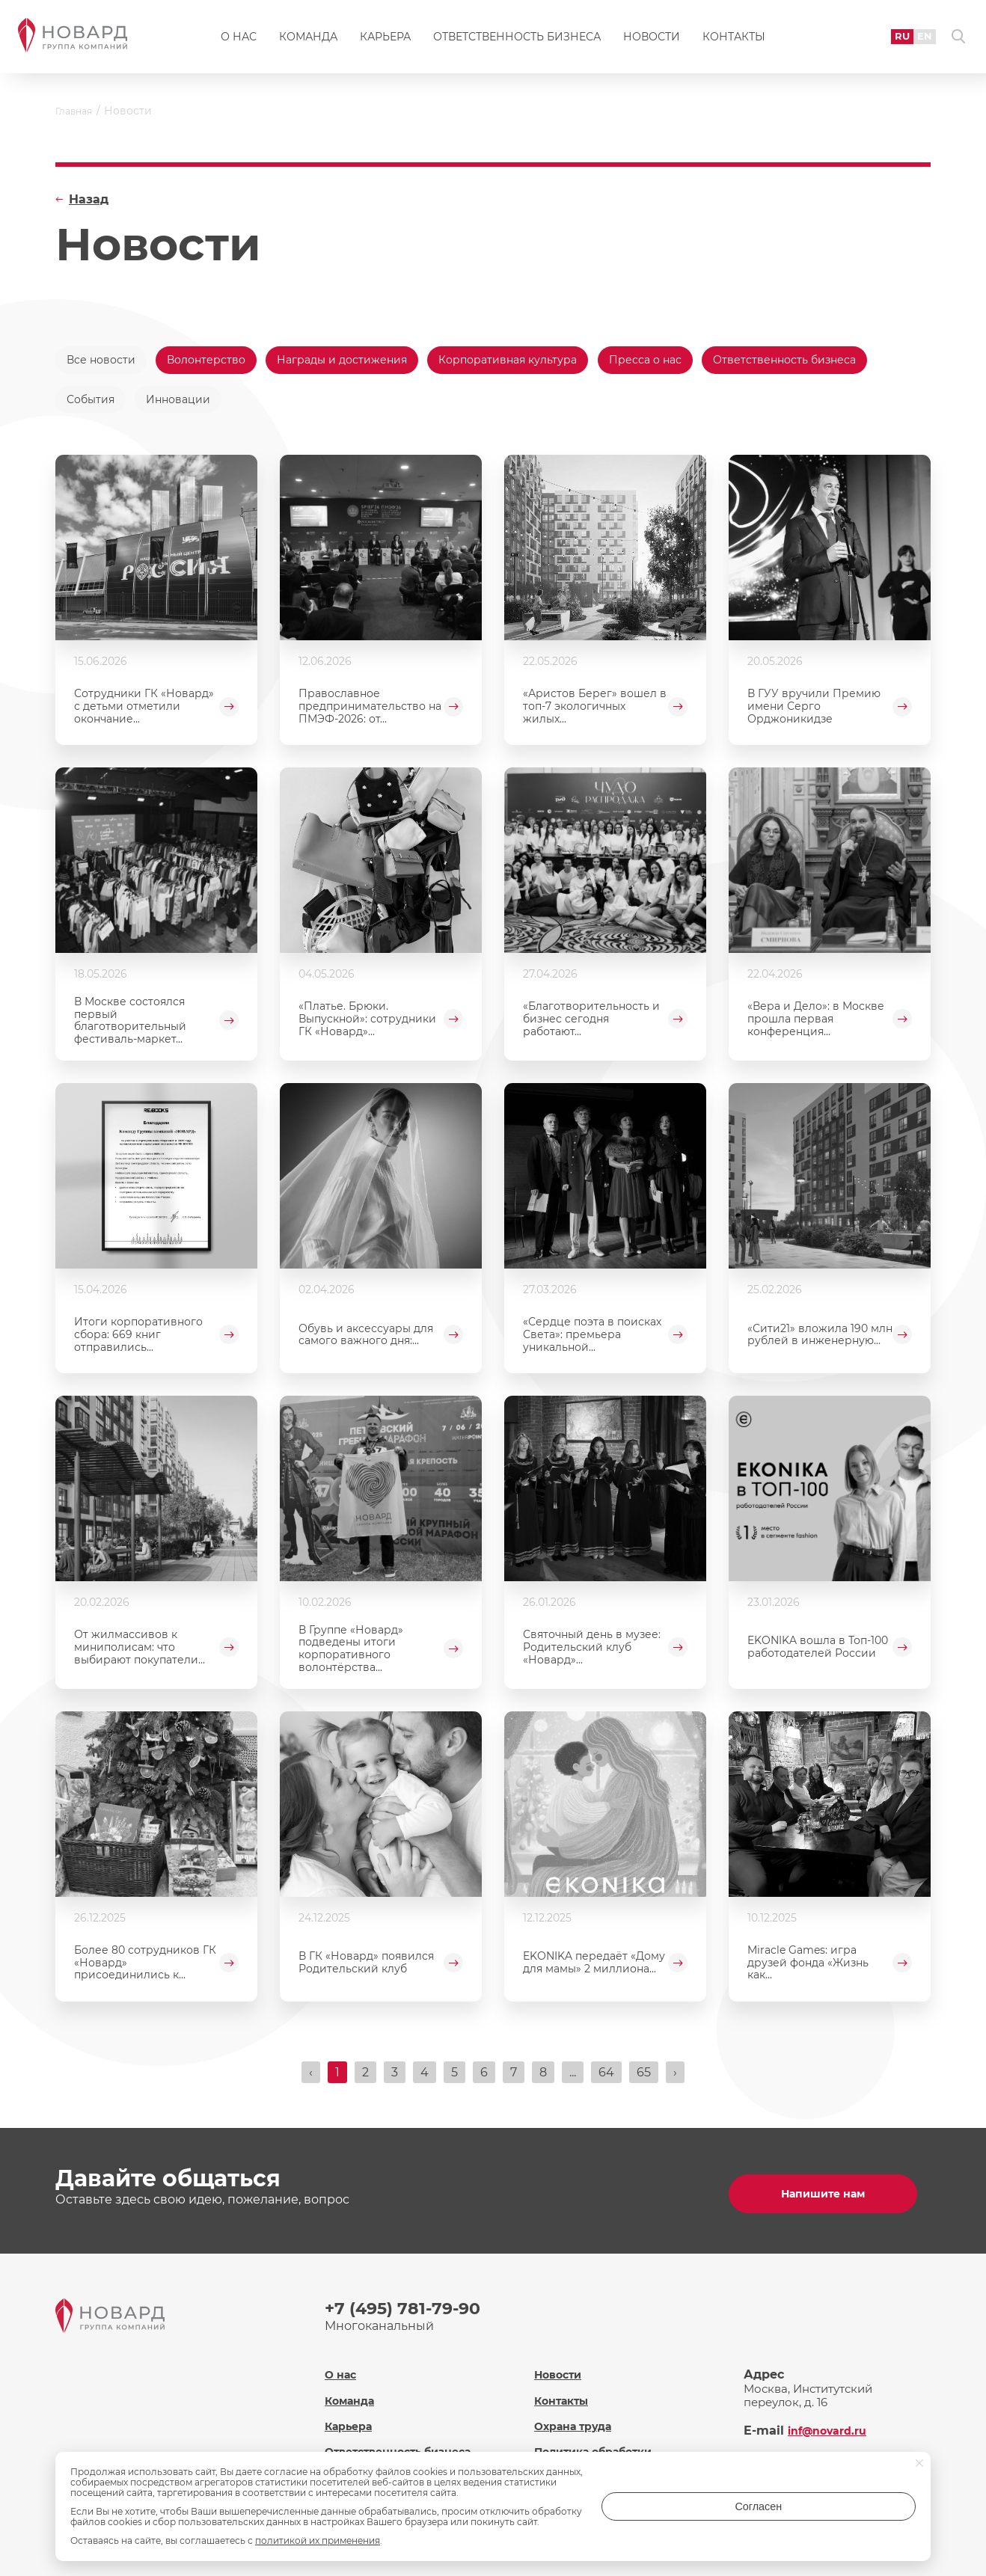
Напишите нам (829, 2199)
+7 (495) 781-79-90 (409, 2314)
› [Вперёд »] (675, 2083)
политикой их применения (317, 2540)
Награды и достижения (374, 361)
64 (606, 2083)
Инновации (389, 406)
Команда (308, 42)
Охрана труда (575, 2421)
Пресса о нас (710, 361)
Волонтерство (222, 361)
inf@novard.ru (833, 2426)
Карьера (385, 42)
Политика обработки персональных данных (603, 2454)
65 (644, 2083)
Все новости (105, 361)
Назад (88, 199)
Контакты (733, 42)
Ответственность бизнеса (517, 42)
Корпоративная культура (558, 361)
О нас (239, 42)
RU (887, 41)
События (291, 406)
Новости (651, 42)
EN (912, 41)
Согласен (856, 2511)
